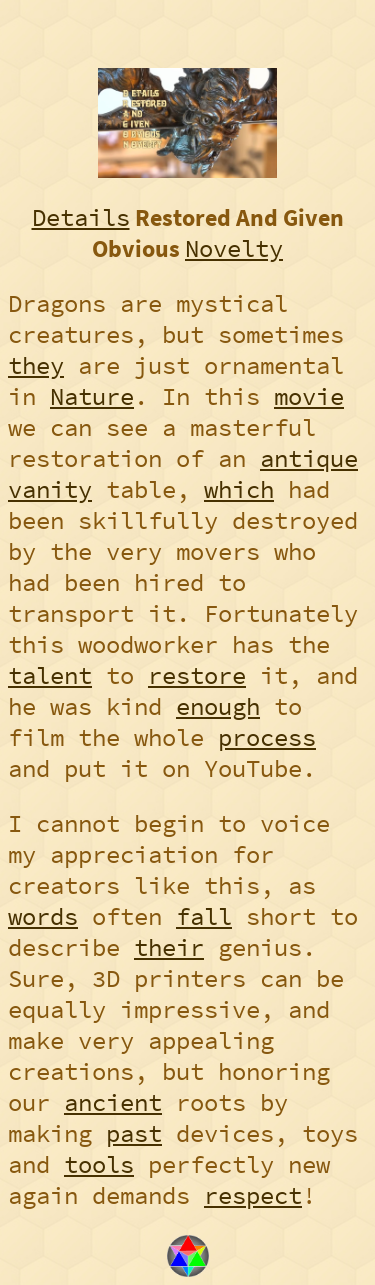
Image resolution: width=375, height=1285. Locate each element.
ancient (113, 1102)
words (43, 916)
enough (218, 706)
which (239, 489)
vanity (50, 489)
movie (309, 396)
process (267, 737)
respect (253, 1195)
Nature (92, 396)
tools (99, 1164)
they (36, 365)
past (134, 1133)
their (169, 947)
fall (204, 916)
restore (197, 675)
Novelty (234, 248)
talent (50, 675)
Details (81, 217)
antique (309, 458)
